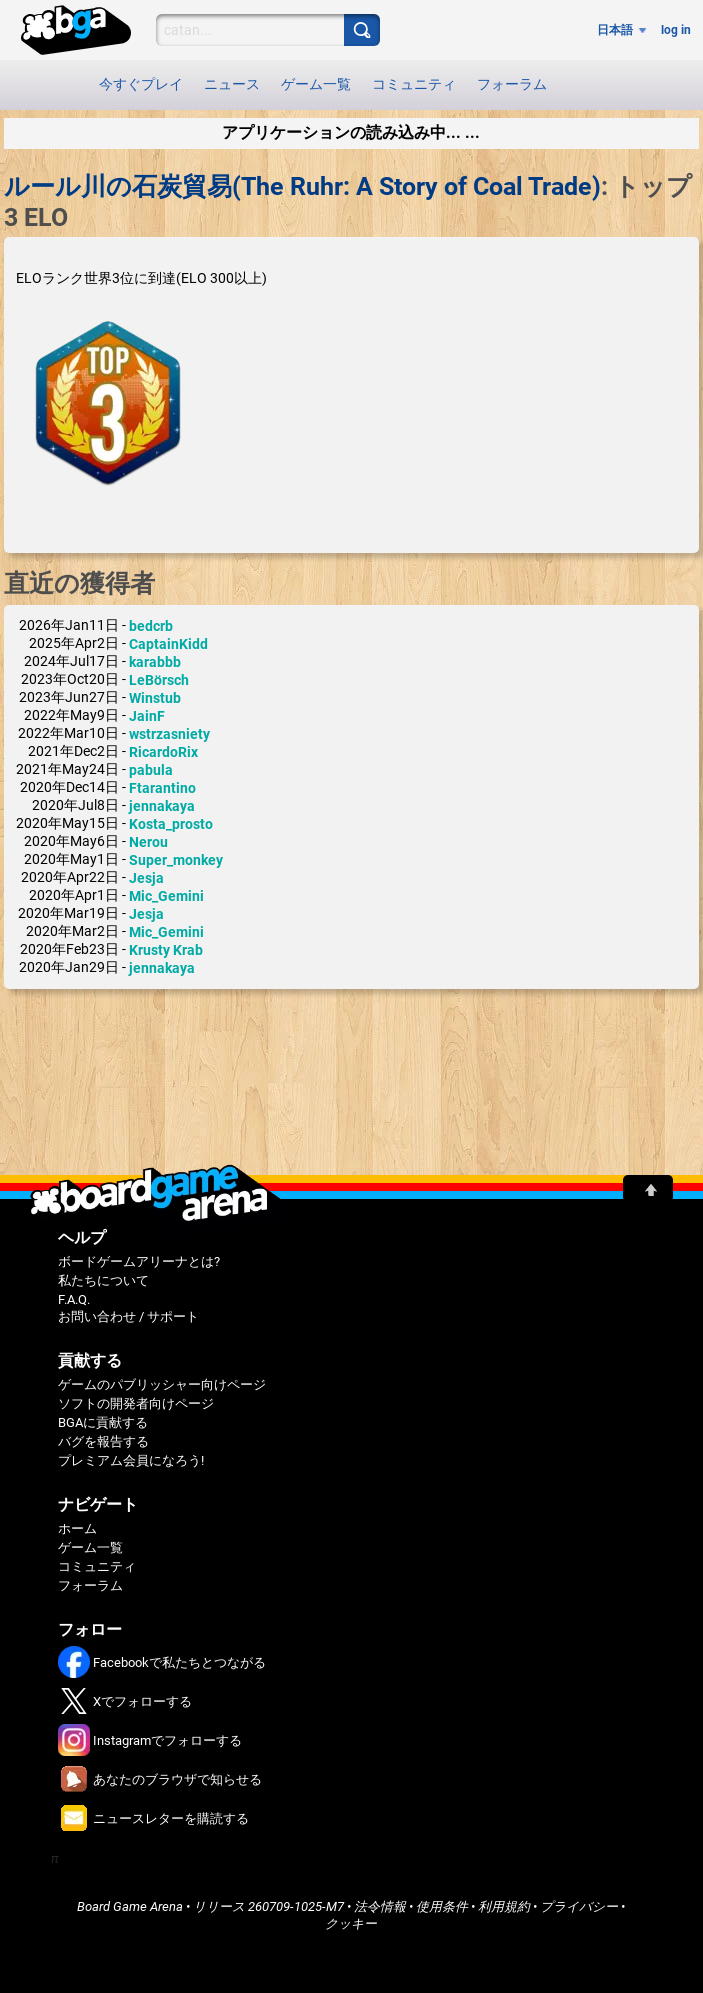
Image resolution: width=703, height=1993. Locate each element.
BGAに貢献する (103, 1422)
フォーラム (512, 84)
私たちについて (103, 1280)
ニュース (232, 84)
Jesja (146, 878)
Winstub (155, 698)
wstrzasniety (169, 734)
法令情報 (380, 1906)
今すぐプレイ (141, 84)
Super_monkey (176, 860)
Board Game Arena (130, 1906)
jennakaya (162, 806)
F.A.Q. (74, 1299)
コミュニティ (414, 84)
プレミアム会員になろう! (131, 1460)
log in (676, 30)
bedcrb (151, 626)
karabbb (155, 662)
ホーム (77, 1528)
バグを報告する (103, 1441)
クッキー (351, 1923)
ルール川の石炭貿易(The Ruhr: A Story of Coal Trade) (302, 186)
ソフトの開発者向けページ (136, 1403)
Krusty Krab (166, 950)
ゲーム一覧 (316, 84)
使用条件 (442, 1906)
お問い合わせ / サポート (128, 1316)
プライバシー (579, 1906)
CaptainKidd (168, 644)
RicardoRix (163, 752)
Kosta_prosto (171, 824)
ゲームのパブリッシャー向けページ (162, 1384)
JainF (147, 716)
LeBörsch (159, 680)
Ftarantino (162, 788)
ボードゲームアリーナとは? (139, 1261)
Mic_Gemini (166, 896)
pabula (151, 770)
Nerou (148, 842)
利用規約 (504, 1906)
